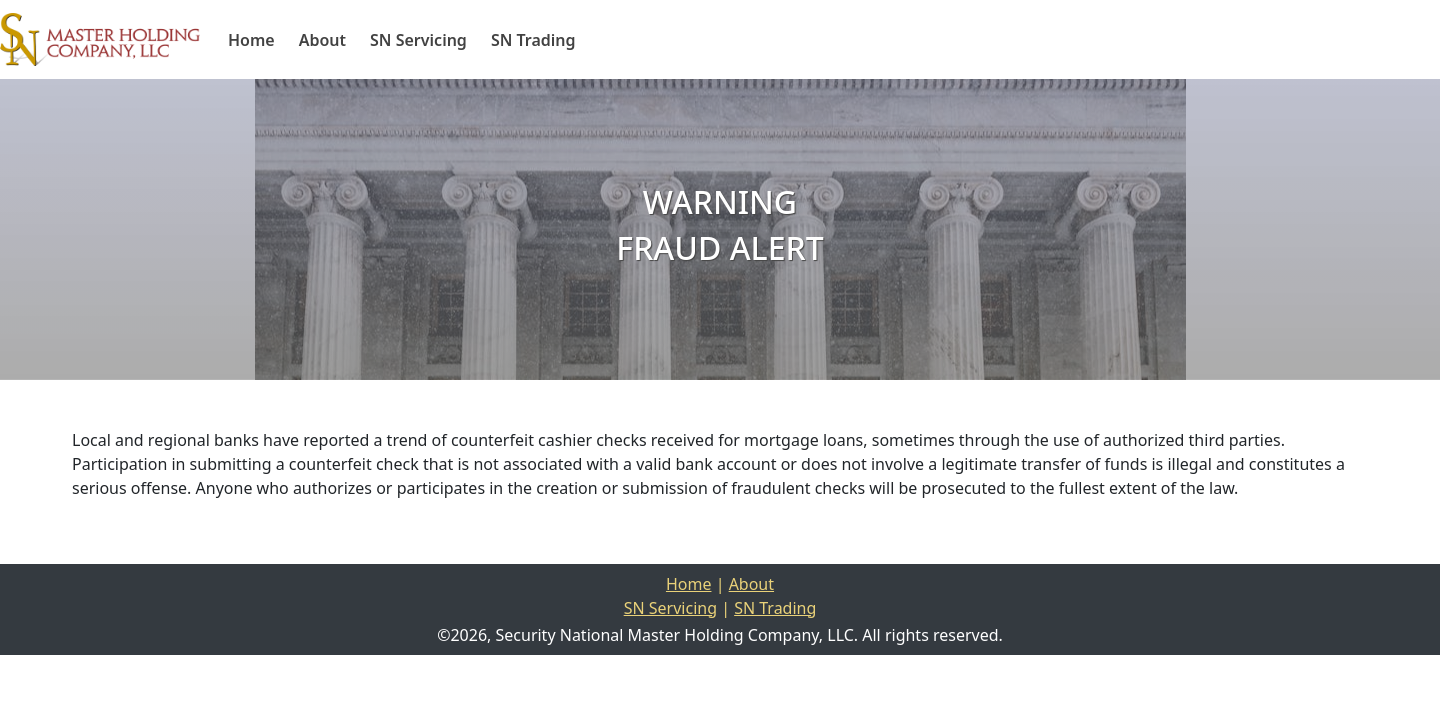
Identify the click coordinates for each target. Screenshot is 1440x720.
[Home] (100, 39)
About (322, 40)
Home (251, 40)
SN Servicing (418, 40)
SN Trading (533, 40)
